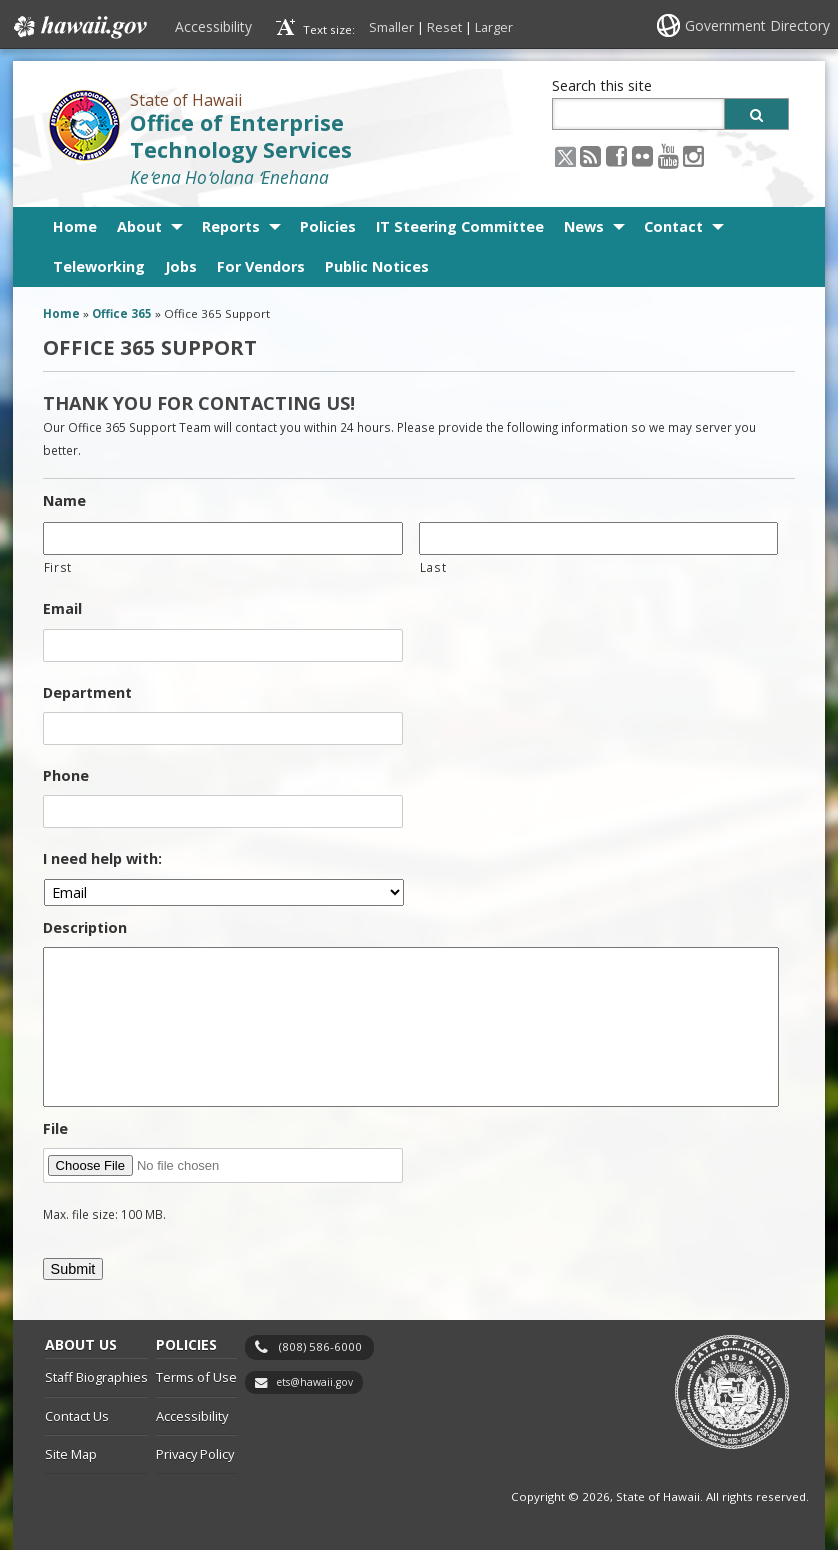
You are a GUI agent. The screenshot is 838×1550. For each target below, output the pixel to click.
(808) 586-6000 (320, 1346)
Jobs (181, 266)
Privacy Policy (195, 1454)
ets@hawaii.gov (314, 1382)
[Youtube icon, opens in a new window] (668, 155)
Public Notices (377, 266)
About (139, 226)
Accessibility (213, 26)
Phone (66, 776)
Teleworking (99, 266)
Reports (231, 226)
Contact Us (77, 1416)
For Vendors (261, 266)
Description (85, 928)
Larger (494, 27)
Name (64, 501)
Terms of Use (196, 1377)
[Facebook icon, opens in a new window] (616, 155)
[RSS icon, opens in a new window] (590, 155)
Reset (444, 27)
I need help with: (102, 859)
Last (433, 567)
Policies (328, 226)
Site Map (71, 1454)
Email (62, 609)
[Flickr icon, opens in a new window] (642, 155)
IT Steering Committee (460, 226)
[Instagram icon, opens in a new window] (693, 155)
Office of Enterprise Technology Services (241, 136)
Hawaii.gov (78, 27)
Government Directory (757, 25)
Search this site (602, 85)
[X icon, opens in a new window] (565, 155)
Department (87, 693)
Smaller (391, 27)
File (55, 1129)
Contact (673, 226)
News (584, 226)
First (58, 567)
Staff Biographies (96, 1377)
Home (75, 226)
